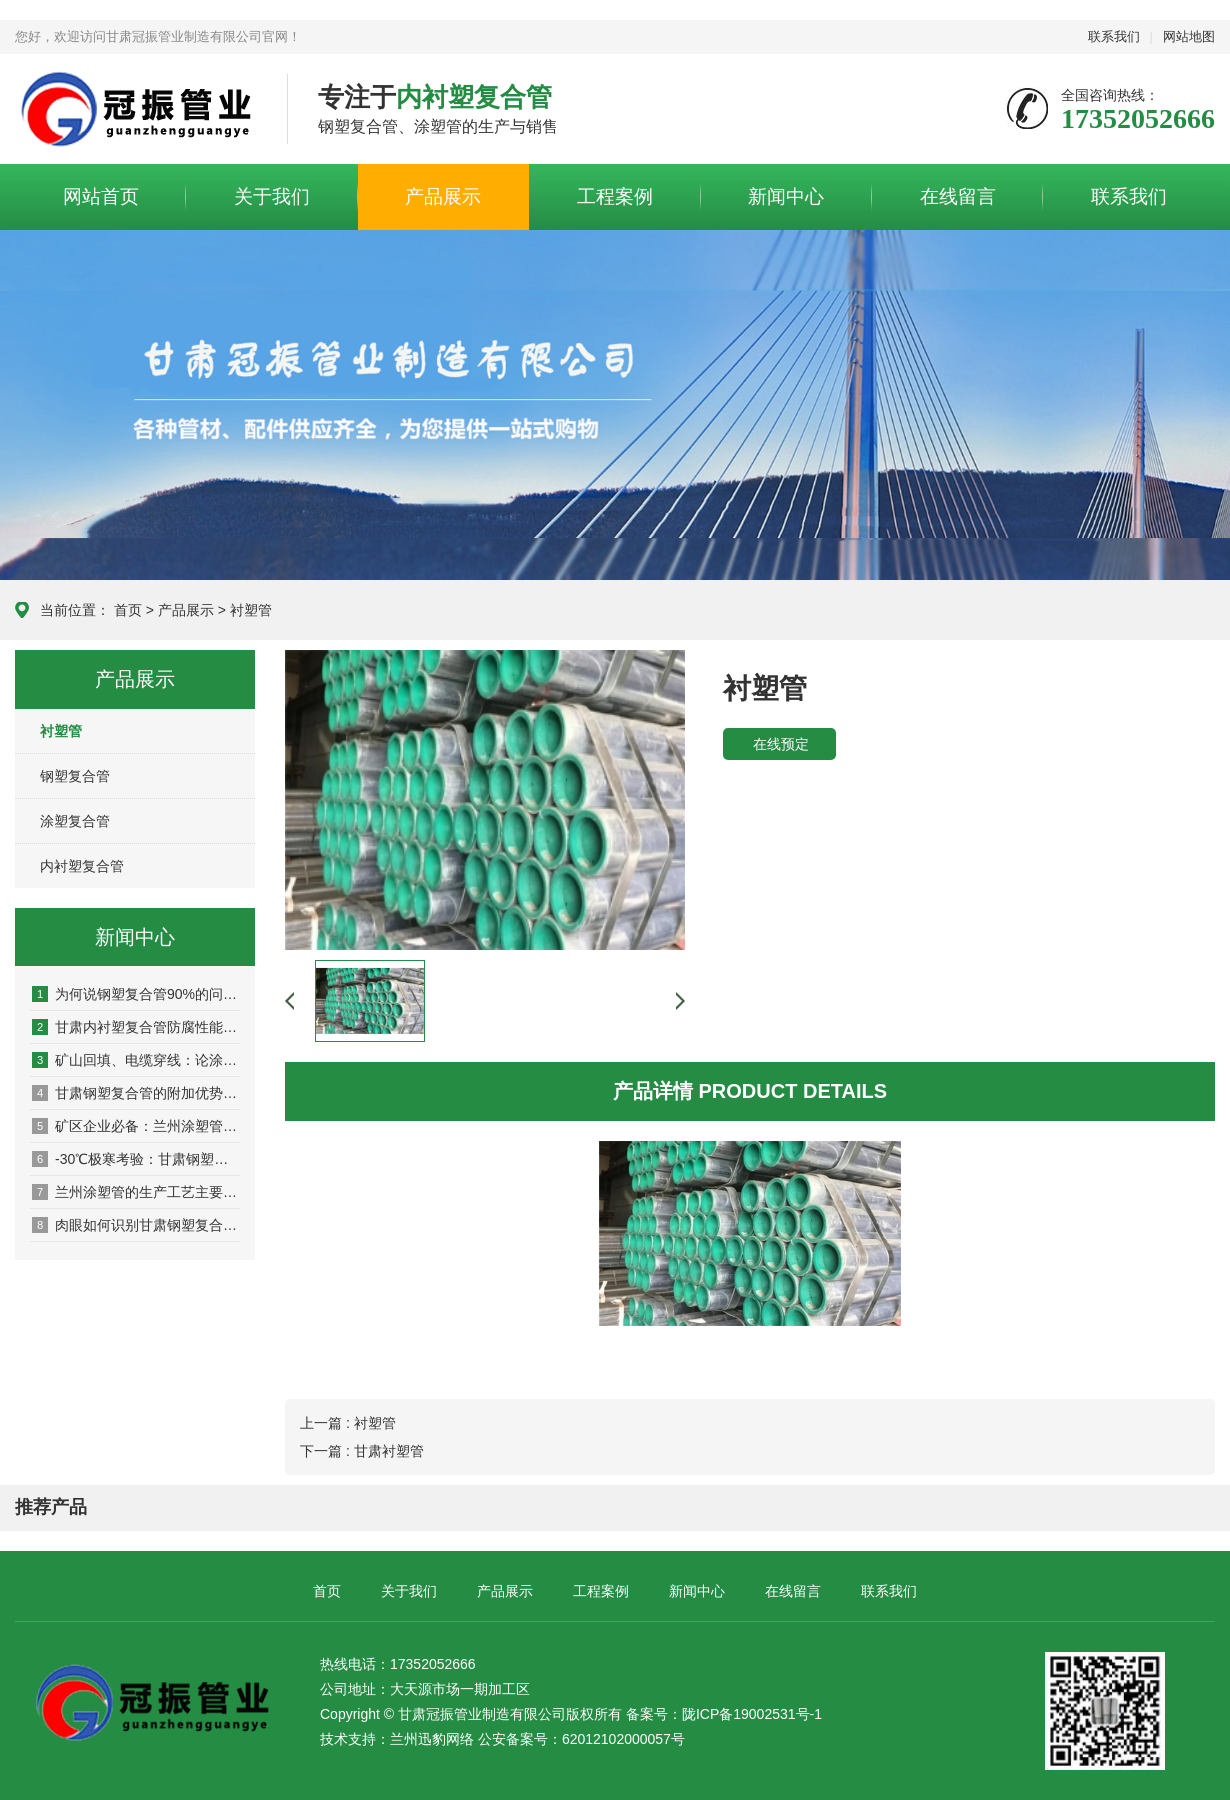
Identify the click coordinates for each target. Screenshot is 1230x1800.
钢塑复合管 (75, 776)
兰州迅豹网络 (432, 1739)
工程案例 (615, 196)
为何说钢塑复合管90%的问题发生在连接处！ (136, 994)
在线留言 (958, 196)
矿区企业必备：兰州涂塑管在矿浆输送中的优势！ (136, 1126)
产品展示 (443, 196)
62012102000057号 (623, 1739)
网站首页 (101, 196)
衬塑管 (251, 610)
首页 (128, 610)
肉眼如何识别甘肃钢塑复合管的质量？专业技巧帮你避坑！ (136, 1225)
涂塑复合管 (75, 821)
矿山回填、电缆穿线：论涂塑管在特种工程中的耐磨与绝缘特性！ (136, 1060)
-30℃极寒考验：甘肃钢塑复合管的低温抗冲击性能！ (136, 1159)
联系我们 (1114, 36)
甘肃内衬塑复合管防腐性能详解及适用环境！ (136, 1027)
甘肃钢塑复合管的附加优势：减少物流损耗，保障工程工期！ (136, 1093)
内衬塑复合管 (82, 866)
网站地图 (1189, 36)
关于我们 (272, 196)
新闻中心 (786, 196)
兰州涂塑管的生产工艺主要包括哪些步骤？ (136, 1192)
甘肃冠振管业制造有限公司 (136, 110)
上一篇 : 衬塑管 (348, 1423)
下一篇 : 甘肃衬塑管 (362, 1451)
